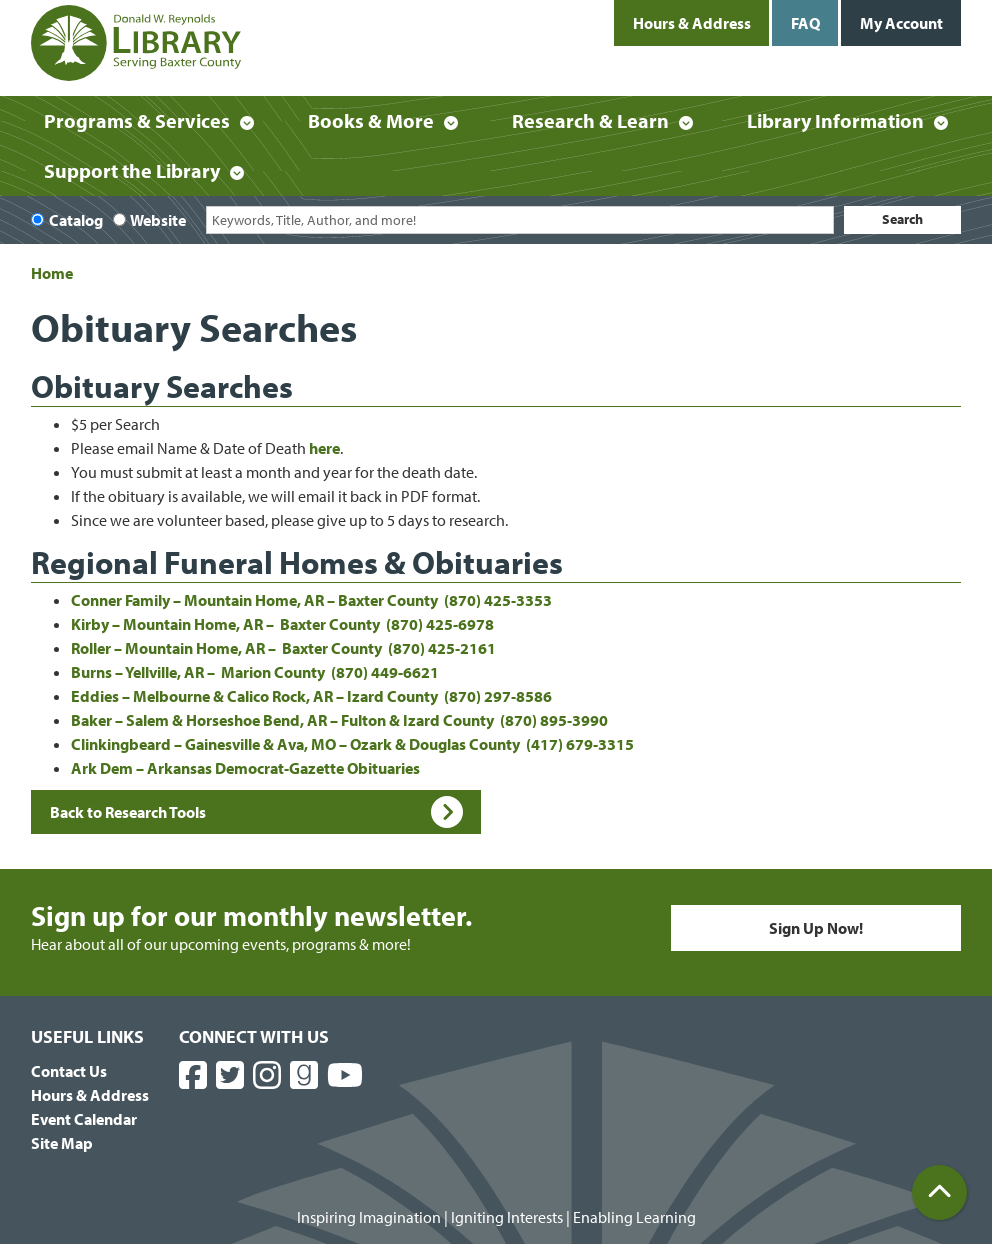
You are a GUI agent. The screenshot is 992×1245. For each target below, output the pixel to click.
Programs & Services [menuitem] (137, 120)
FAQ (805, 23)
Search (902, 219)
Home (52, 273)
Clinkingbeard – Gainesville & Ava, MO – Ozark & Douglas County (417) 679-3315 (352, 744)
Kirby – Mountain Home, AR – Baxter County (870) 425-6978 (282, 624)
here (324, 448)
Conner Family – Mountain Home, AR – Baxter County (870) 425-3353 (311, 600)
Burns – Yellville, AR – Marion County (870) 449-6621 (255, 672)
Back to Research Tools (256, 812)
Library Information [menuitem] (835, 120)
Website (158, 220)
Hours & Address (692, 23)
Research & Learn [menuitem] (590, 120)
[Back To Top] (939, 1192)
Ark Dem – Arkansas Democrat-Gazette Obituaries (245, 768)
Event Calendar (84, 1119)
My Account (901, 23)
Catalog (76, 220)
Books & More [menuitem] (371, 120)
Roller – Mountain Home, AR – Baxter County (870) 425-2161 (283, 648)
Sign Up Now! (816, 928)
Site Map (62, 1143)
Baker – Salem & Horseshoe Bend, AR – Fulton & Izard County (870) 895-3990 (339, 720)
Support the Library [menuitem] (132, 170)
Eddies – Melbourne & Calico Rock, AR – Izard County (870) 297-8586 (311, 696)
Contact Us (69, 1071)
